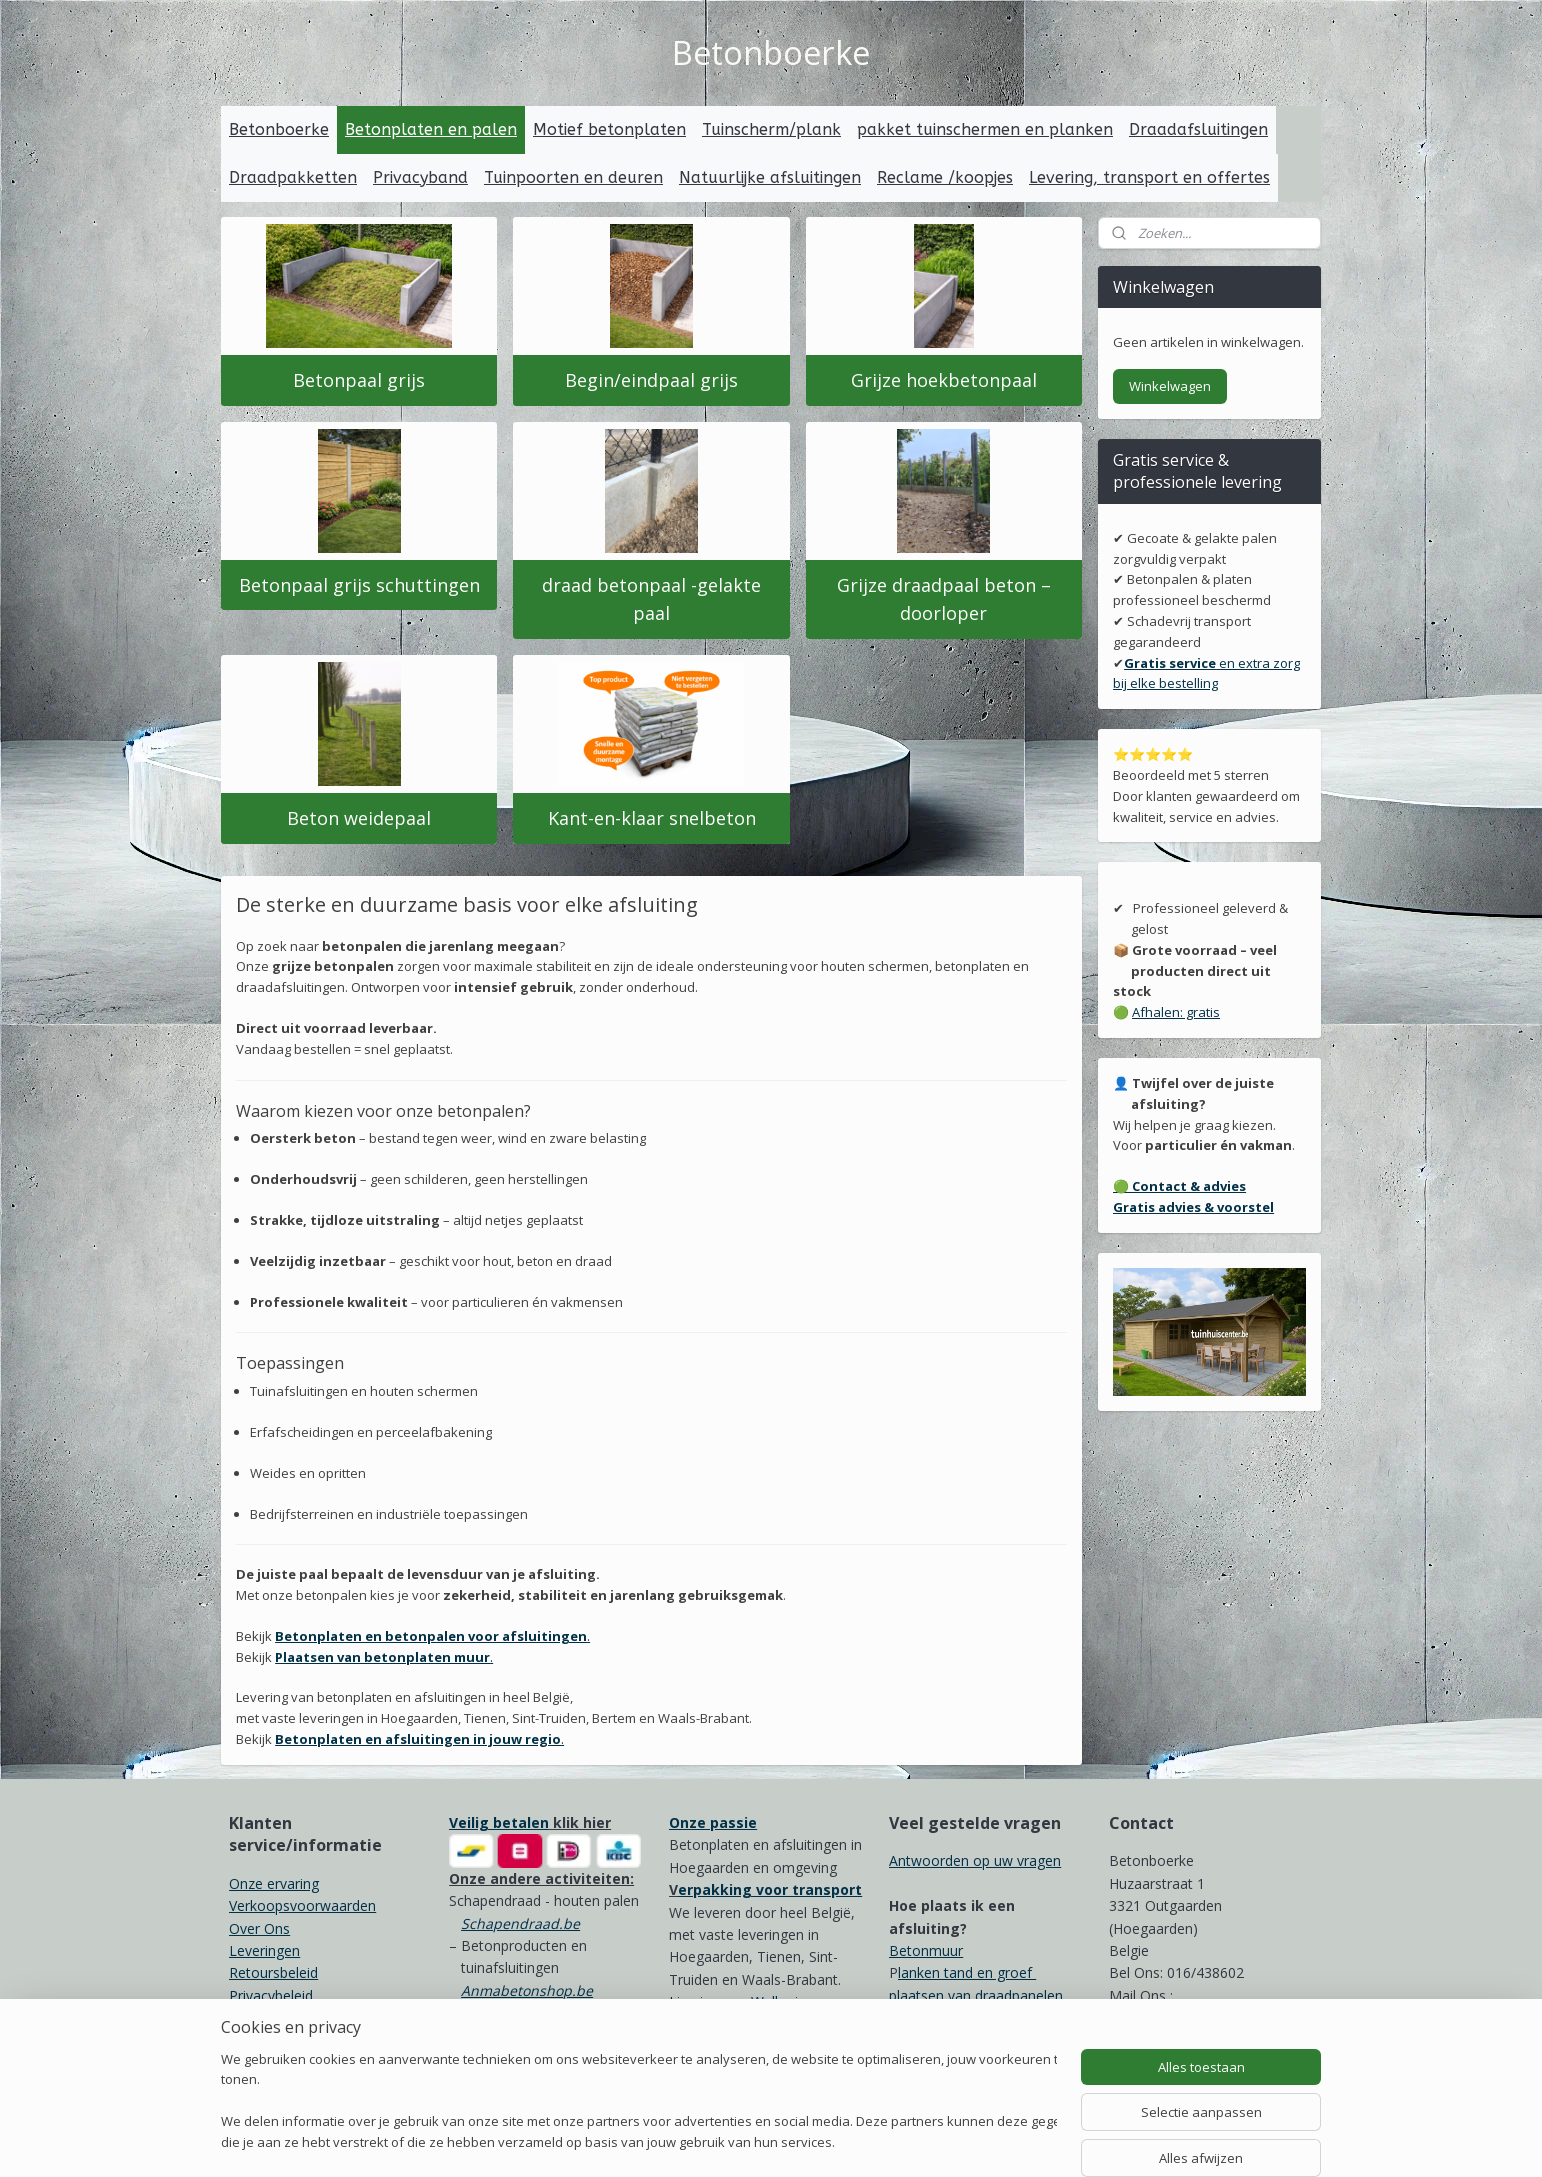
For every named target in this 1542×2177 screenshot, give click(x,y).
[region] (639, 2102)
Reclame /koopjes (945, 177)
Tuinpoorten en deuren (573, 177)
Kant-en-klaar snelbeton (651, 818)
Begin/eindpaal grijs (651, 380)
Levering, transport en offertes (1149, 177)
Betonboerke (279, 129)
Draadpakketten (293, 177)
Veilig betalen (499, 1822)
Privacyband (420, 177)
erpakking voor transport (770, 1889)
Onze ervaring (274, 1883)
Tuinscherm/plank (771, 129)
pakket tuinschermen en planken (985, 129)
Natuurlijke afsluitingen (770, 177)
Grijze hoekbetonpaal (944, 380)
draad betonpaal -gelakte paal (651, 598)
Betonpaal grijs (359, 380)
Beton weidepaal (359, 818)
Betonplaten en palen (431, 129)
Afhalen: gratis (1176, 1012)
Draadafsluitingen (1198, 129)
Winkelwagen (1170, 386)
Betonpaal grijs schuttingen (359, 584)
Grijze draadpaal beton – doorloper (944, 598)
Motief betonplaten (609, 129)
